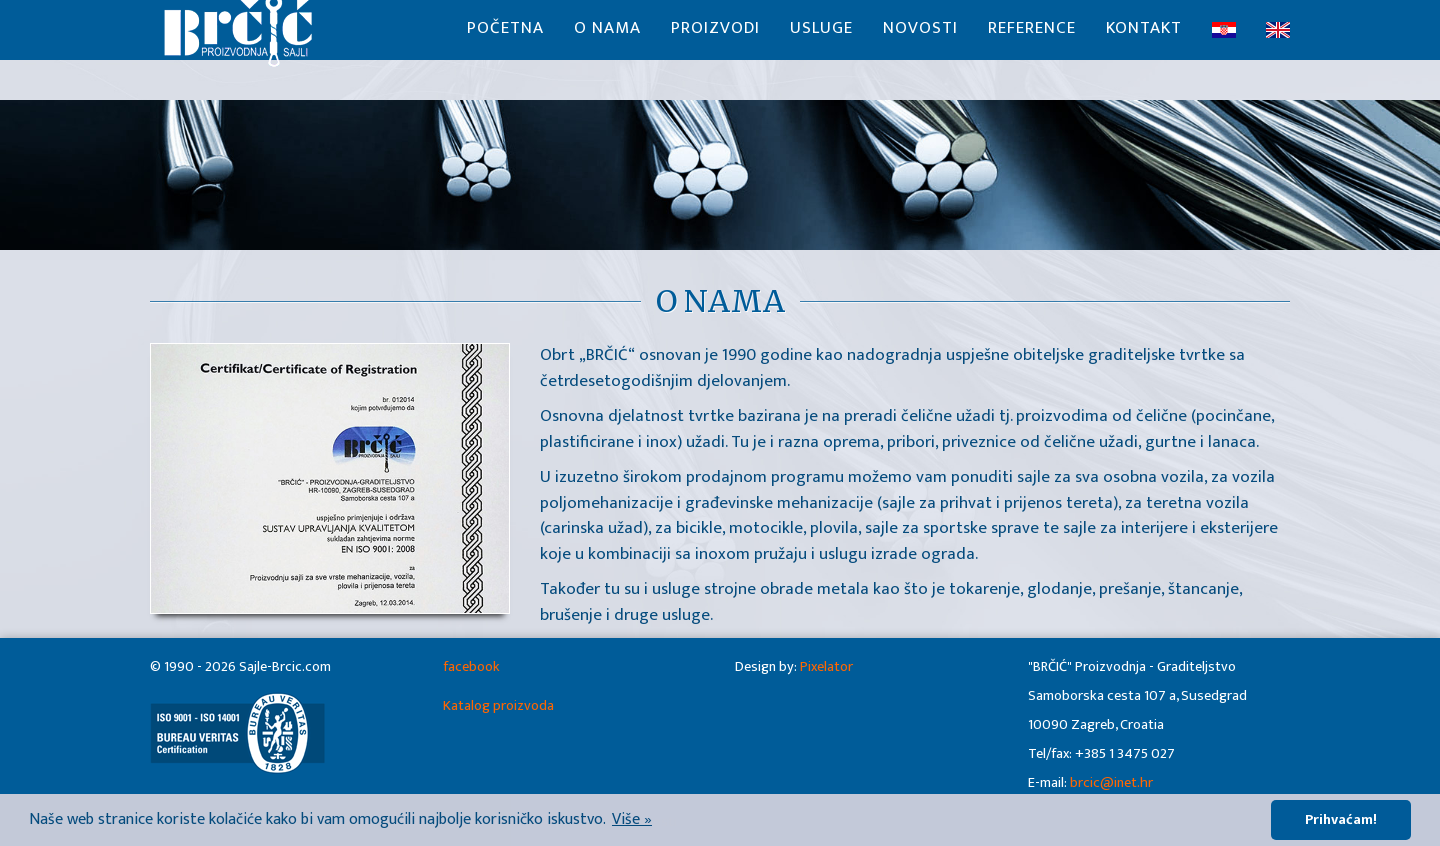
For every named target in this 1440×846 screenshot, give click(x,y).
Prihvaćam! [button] (1341, 820)
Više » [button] (632, 819)
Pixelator (826, 667)
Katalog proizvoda (498, 706)
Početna (505, 50)
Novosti (920, 50)
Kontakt (1144, 50)
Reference (1032, 50)
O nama (607, 50)
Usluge (821, 50)
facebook (471, 667)
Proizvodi (715, 50)
